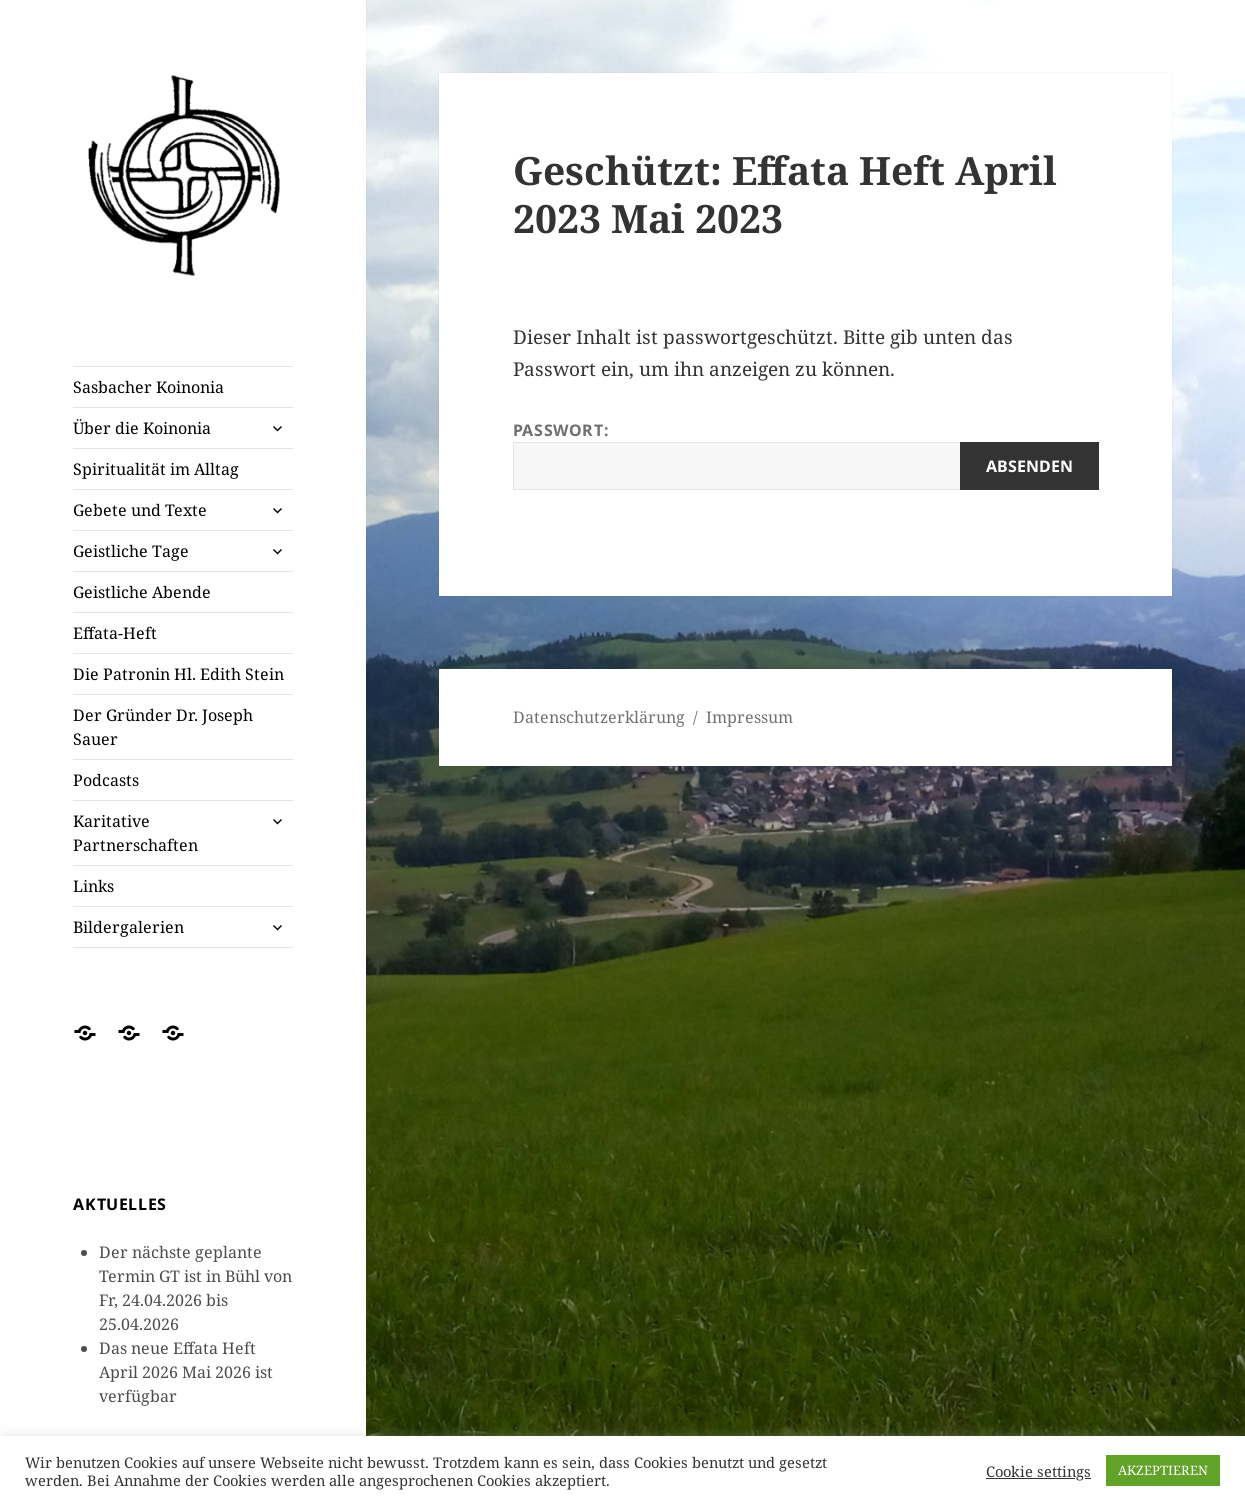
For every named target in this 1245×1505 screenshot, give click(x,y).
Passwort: (806, 454)
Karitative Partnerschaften (135, 833)
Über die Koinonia (142, 428)
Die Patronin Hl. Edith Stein (178, 674)
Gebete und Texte (140, 510)
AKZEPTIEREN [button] (1163, 1470)
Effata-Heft (115, 633)
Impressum (749, 717)
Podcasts (106, 780)
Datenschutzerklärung (599, 717)
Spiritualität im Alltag (156, 469)
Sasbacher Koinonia (148, 387)
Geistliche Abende (142, 592)
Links (93, 886)
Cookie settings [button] (1038, 1471)
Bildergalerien (128, 927)
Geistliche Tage (131, 551)
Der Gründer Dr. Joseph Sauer (163, 727)
